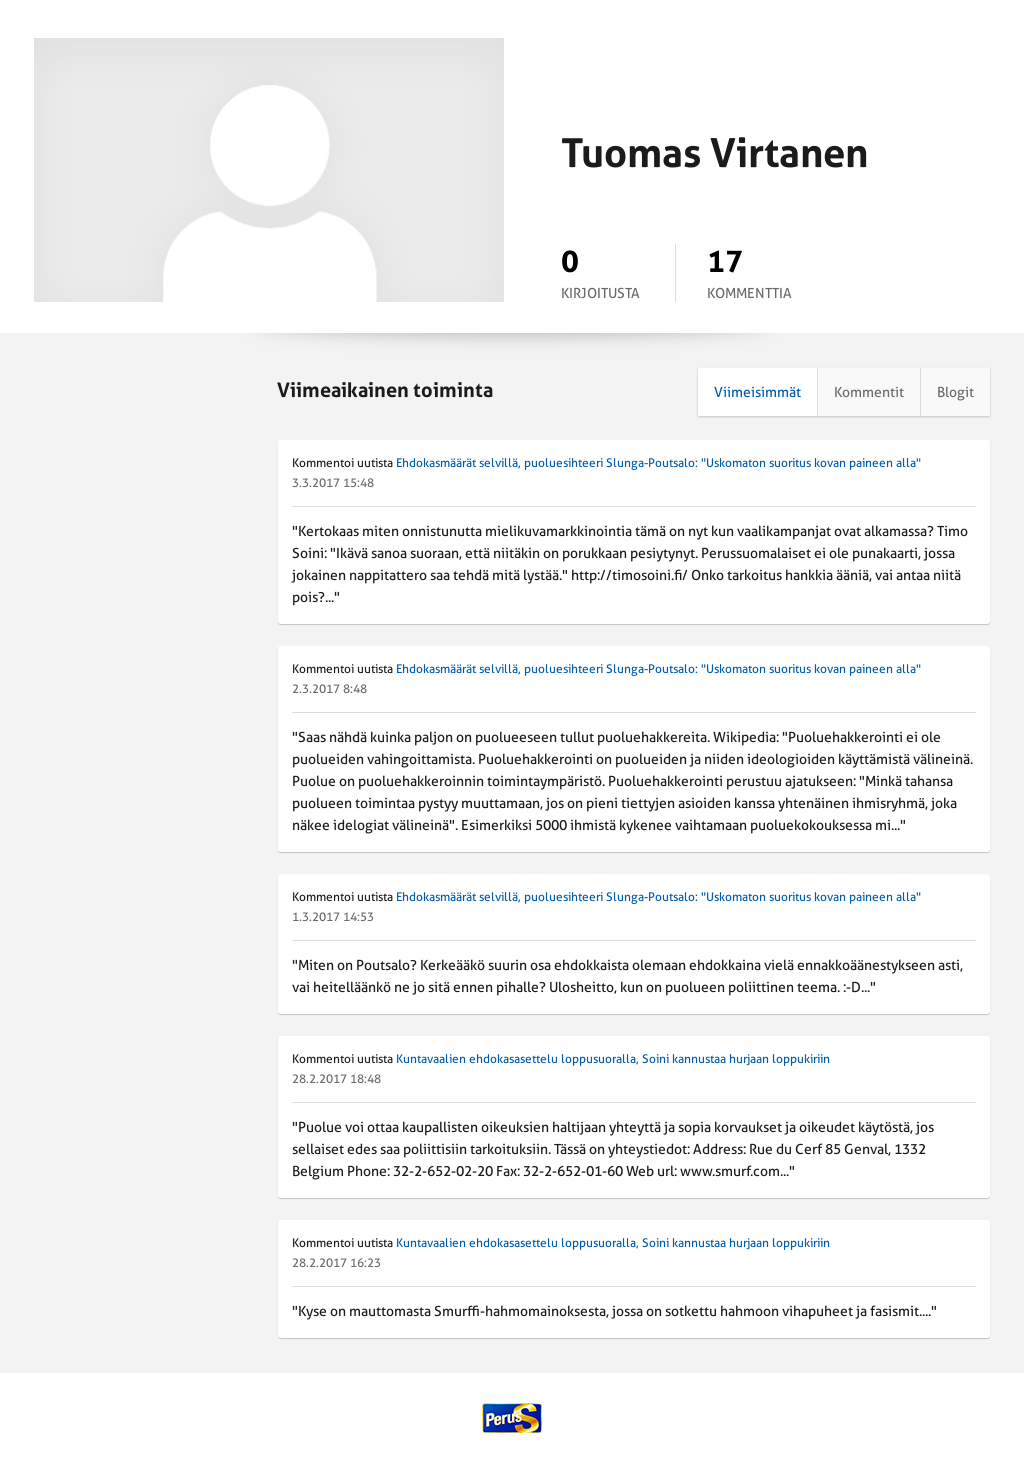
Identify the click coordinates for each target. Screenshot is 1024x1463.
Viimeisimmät (757, 392)
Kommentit (869, 392)
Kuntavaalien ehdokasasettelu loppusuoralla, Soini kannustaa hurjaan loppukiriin (613, 1059)
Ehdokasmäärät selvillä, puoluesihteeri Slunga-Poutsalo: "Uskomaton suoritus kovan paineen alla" (658, 463)
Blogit (955, 392)
